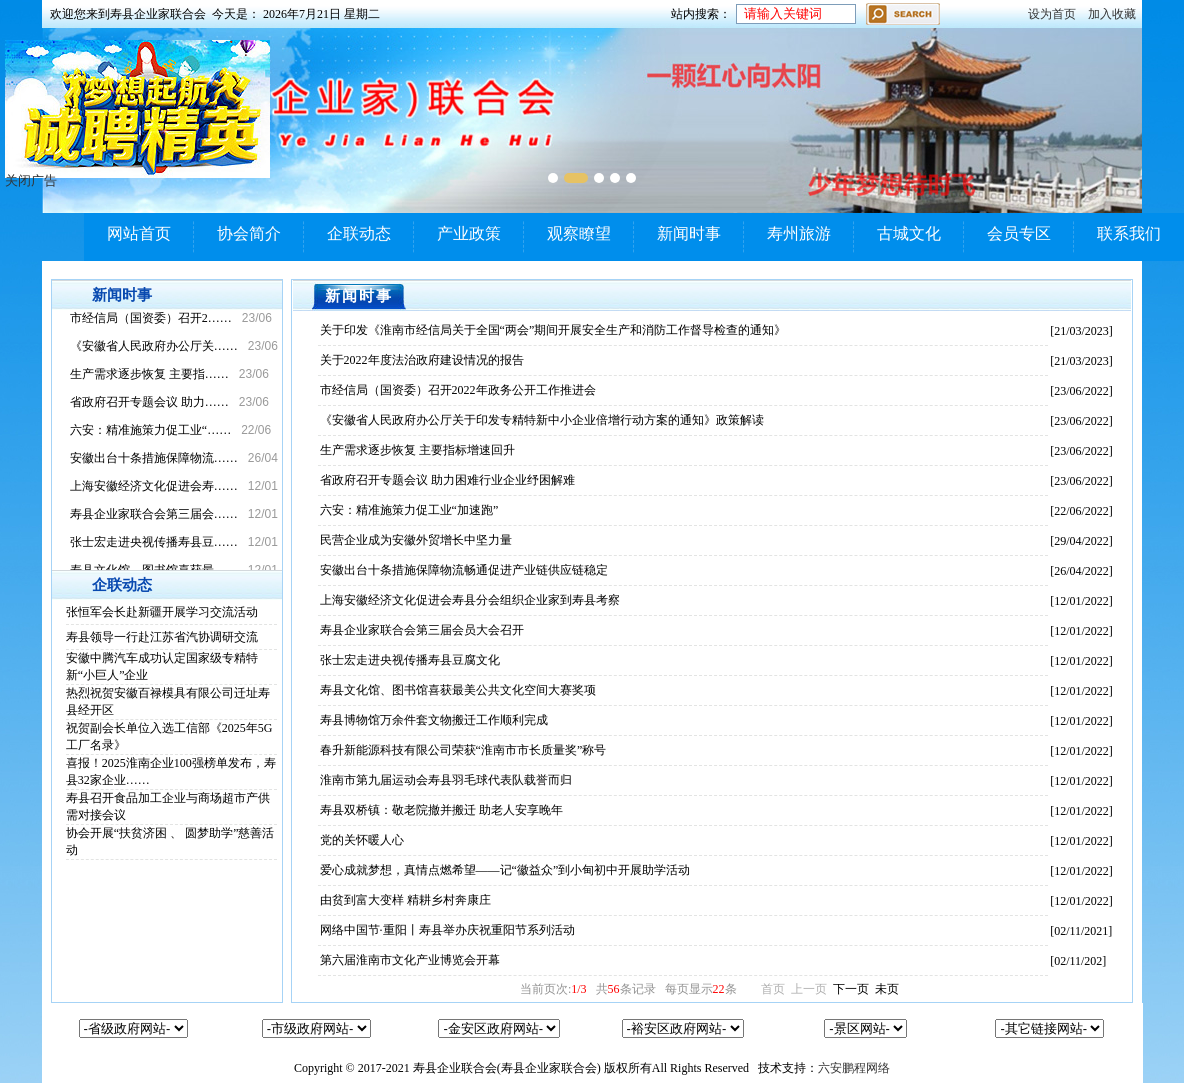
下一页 (851, 989)
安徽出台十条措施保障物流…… (154, 458)
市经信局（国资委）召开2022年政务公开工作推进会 (458, 390)
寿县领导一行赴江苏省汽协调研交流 (162, 637)
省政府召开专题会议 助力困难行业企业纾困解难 (447, 480)
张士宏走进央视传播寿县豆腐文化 (410, 660)
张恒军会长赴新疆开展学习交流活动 (162, 612)
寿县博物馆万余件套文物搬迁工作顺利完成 (434, 720)
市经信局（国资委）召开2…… (151, 318)
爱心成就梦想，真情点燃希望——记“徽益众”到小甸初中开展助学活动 (505, 870)
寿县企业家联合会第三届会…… (154, 514)
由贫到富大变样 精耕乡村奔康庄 (405, 900)
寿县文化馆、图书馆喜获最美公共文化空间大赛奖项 (458, 690)
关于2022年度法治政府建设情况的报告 (422, 360)
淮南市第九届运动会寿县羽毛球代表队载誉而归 (446, 780)
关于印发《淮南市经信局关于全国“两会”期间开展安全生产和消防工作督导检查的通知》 (553, 330)
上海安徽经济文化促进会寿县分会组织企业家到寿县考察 (470, 600)
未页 (887, 989)
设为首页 (1052, 14)
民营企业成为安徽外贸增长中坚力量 (416, 540)
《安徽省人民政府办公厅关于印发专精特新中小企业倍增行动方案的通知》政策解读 (542, 420)
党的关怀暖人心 (362, 840)
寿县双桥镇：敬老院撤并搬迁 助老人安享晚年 (441, 810)
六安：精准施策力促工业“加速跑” (409, 510)
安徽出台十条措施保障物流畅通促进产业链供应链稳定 (464, 570)
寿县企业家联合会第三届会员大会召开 (422, 630)
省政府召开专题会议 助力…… (149, 402)
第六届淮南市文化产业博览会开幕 (410, 960)
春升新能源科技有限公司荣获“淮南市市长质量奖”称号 (463, 750)
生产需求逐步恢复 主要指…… (149, 374)
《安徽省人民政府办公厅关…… (154, 346)
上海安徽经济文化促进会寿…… (154, 486)
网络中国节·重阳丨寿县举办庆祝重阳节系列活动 (447, 930)
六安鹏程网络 (854, 1068)
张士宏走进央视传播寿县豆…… (154, 542)
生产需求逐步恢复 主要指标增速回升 (417, 450)
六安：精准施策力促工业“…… (150, 430)
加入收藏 (1112, 14)
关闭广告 (31, 180)
